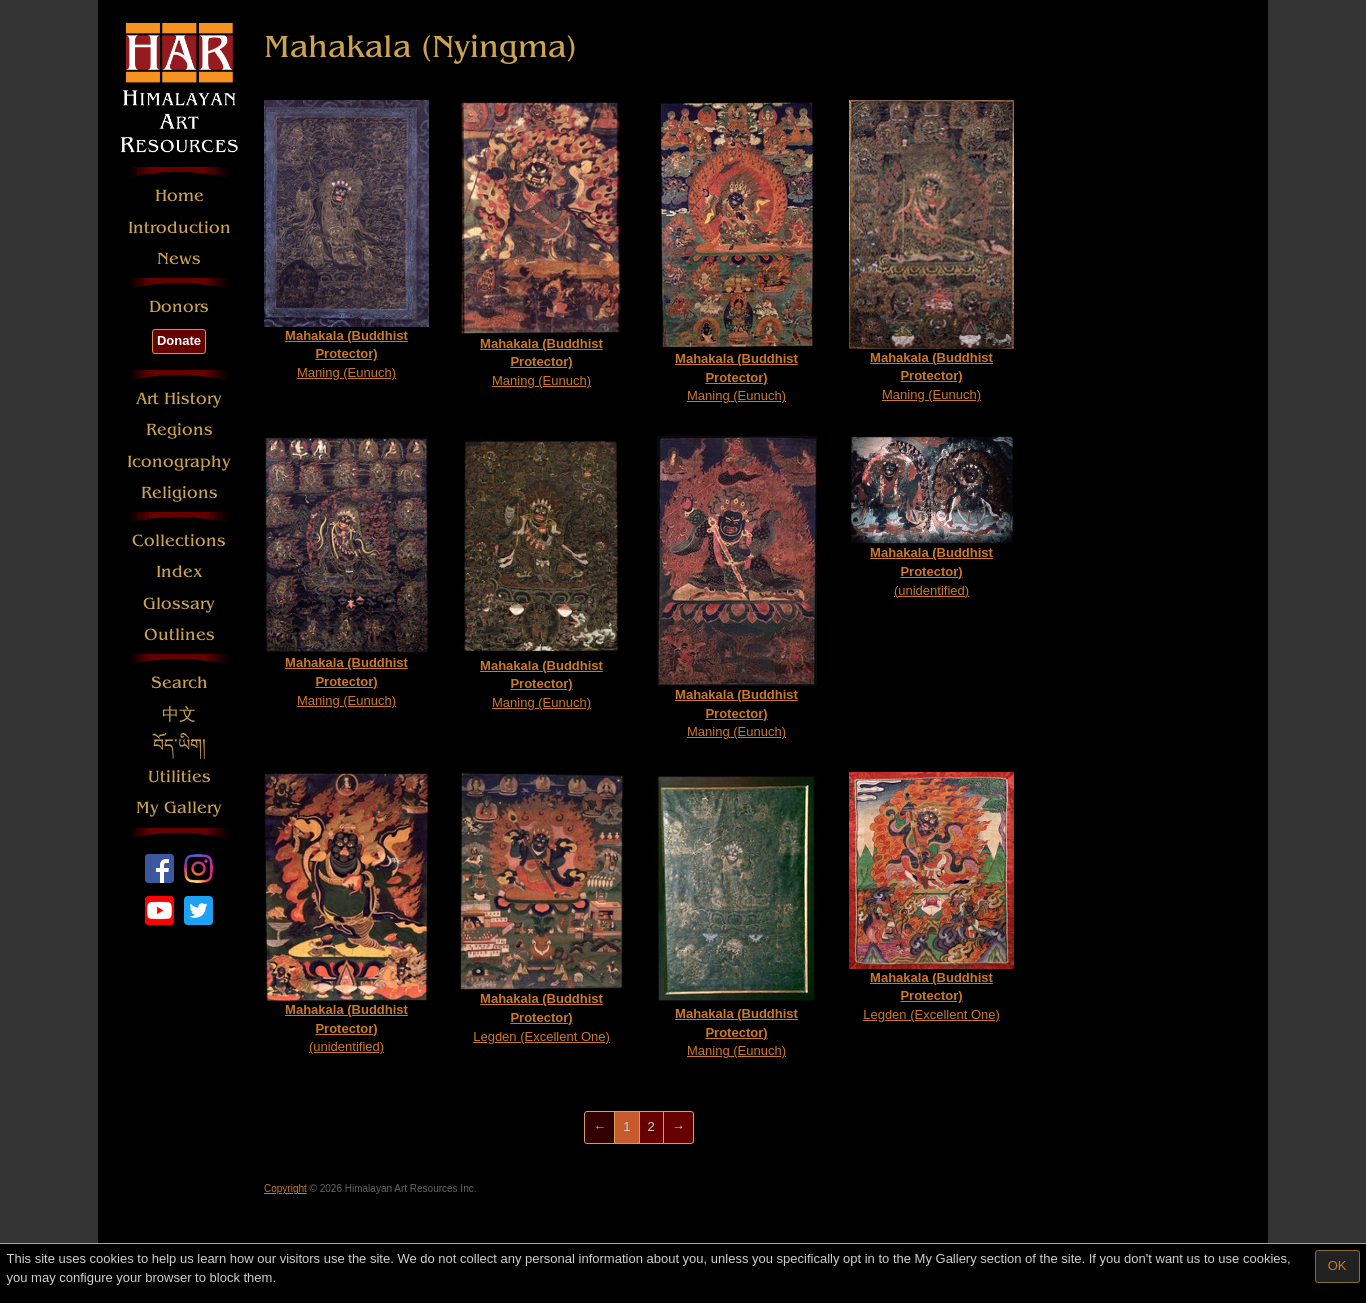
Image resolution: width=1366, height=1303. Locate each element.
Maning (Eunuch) (346, 240)
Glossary (179, 603)
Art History (179, 398)
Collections (179, 540)
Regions (179, 429)
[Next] (678, 1127)
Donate (179, 340)
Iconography (179, 461)
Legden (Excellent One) (541, 907)
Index (179, 571)
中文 (179, 714)
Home (179, 195)
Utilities (179, 776)
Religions (179, 492)
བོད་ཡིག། (179, 745)
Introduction (179, 227)
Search (179, 682)
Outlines (179, 634)
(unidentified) (931, 516)
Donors (179, 306)
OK (1337, 1265)
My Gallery (179, 807)
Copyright (285, 1188)
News (179, 258)
